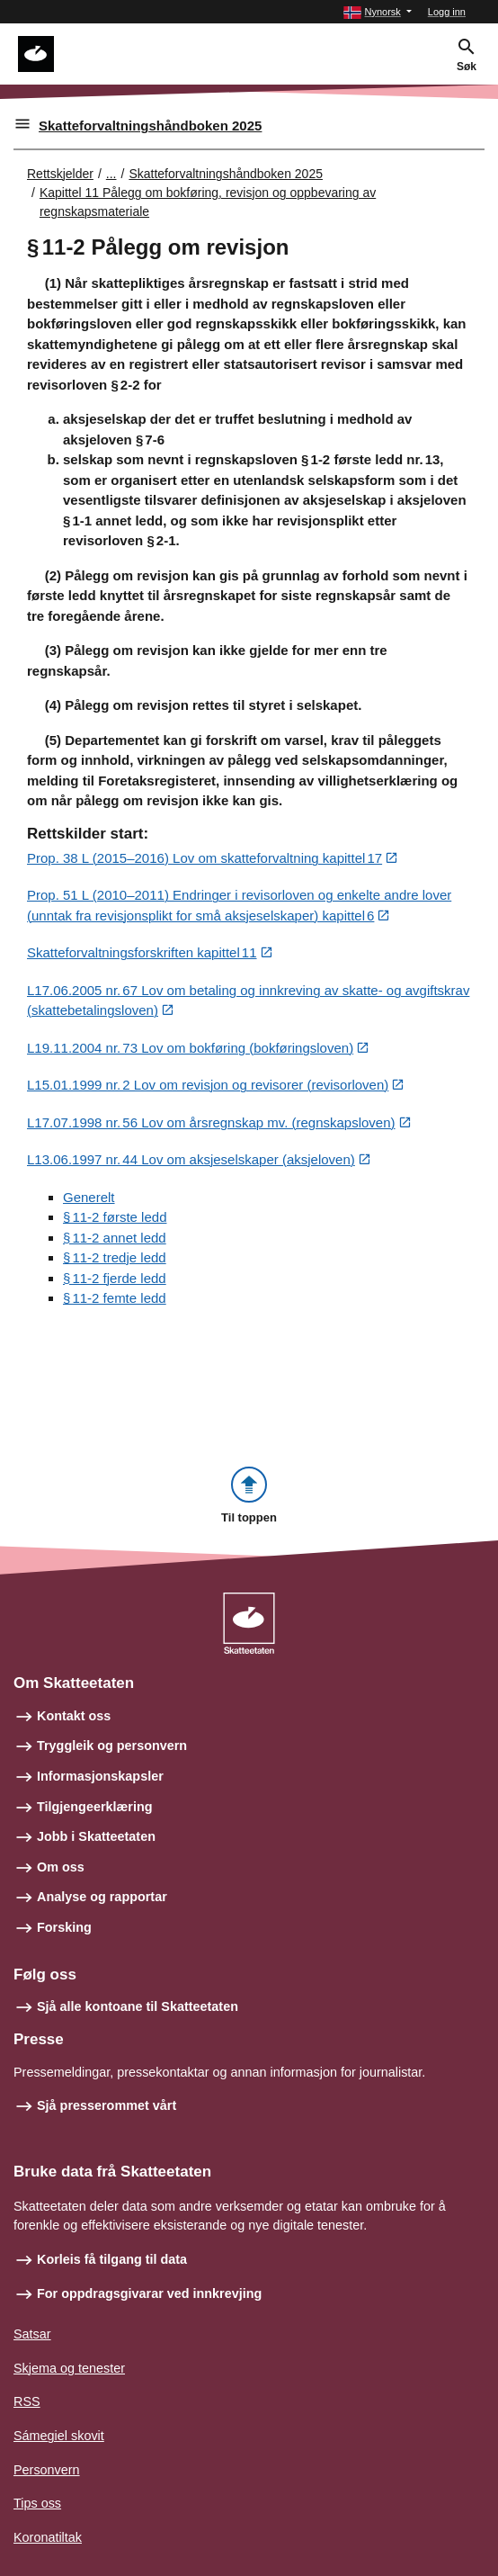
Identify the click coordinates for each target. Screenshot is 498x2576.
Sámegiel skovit (58, 2435)
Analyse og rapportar (102, 1896)
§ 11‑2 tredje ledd (114, 1257)
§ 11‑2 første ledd (114, 1217)
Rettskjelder (60, 173)
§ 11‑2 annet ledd (114, 1237)
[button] (377, 12)
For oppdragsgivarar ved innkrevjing (149, 2293)
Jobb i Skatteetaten (96, 1836)
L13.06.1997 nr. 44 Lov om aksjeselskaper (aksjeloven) (191, 1159)
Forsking (64, 1927)
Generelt (89, 1197)
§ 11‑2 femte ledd (114, 1298)
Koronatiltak (47, 2537)
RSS (26, 2401)
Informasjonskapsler (100, 1776)
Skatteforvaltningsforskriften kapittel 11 (142, 952)
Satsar (32, 2334)
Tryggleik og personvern (112, 1745)
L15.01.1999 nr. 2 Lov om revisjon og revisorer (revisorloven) (207, 1084)
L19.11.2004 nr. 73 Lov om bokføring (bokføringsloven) (190, 1047)
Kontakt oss (74, 1716)
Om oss (60, 1867)
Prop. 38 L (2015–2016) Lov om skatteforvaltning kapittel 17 (204, 858)
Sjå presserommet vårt (106, 2105)
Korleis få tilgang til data (112, 2259)
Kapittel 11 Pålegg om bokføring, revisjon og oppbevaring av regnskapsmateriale (208, 202)
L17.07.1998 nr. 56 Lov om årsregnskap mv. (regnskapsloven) (211, 1122)
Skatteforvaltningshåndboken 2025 (150, 125)
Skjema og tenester (69, 2368)
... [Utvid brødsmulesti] (111, 173)
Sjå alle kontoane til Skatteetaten (137, 2006)
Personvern (46, 2470)
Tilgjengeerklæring (94, 1807)
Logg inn (447, 11)
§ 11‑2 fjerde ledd (114, 1278)
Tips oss (37, 2503)
